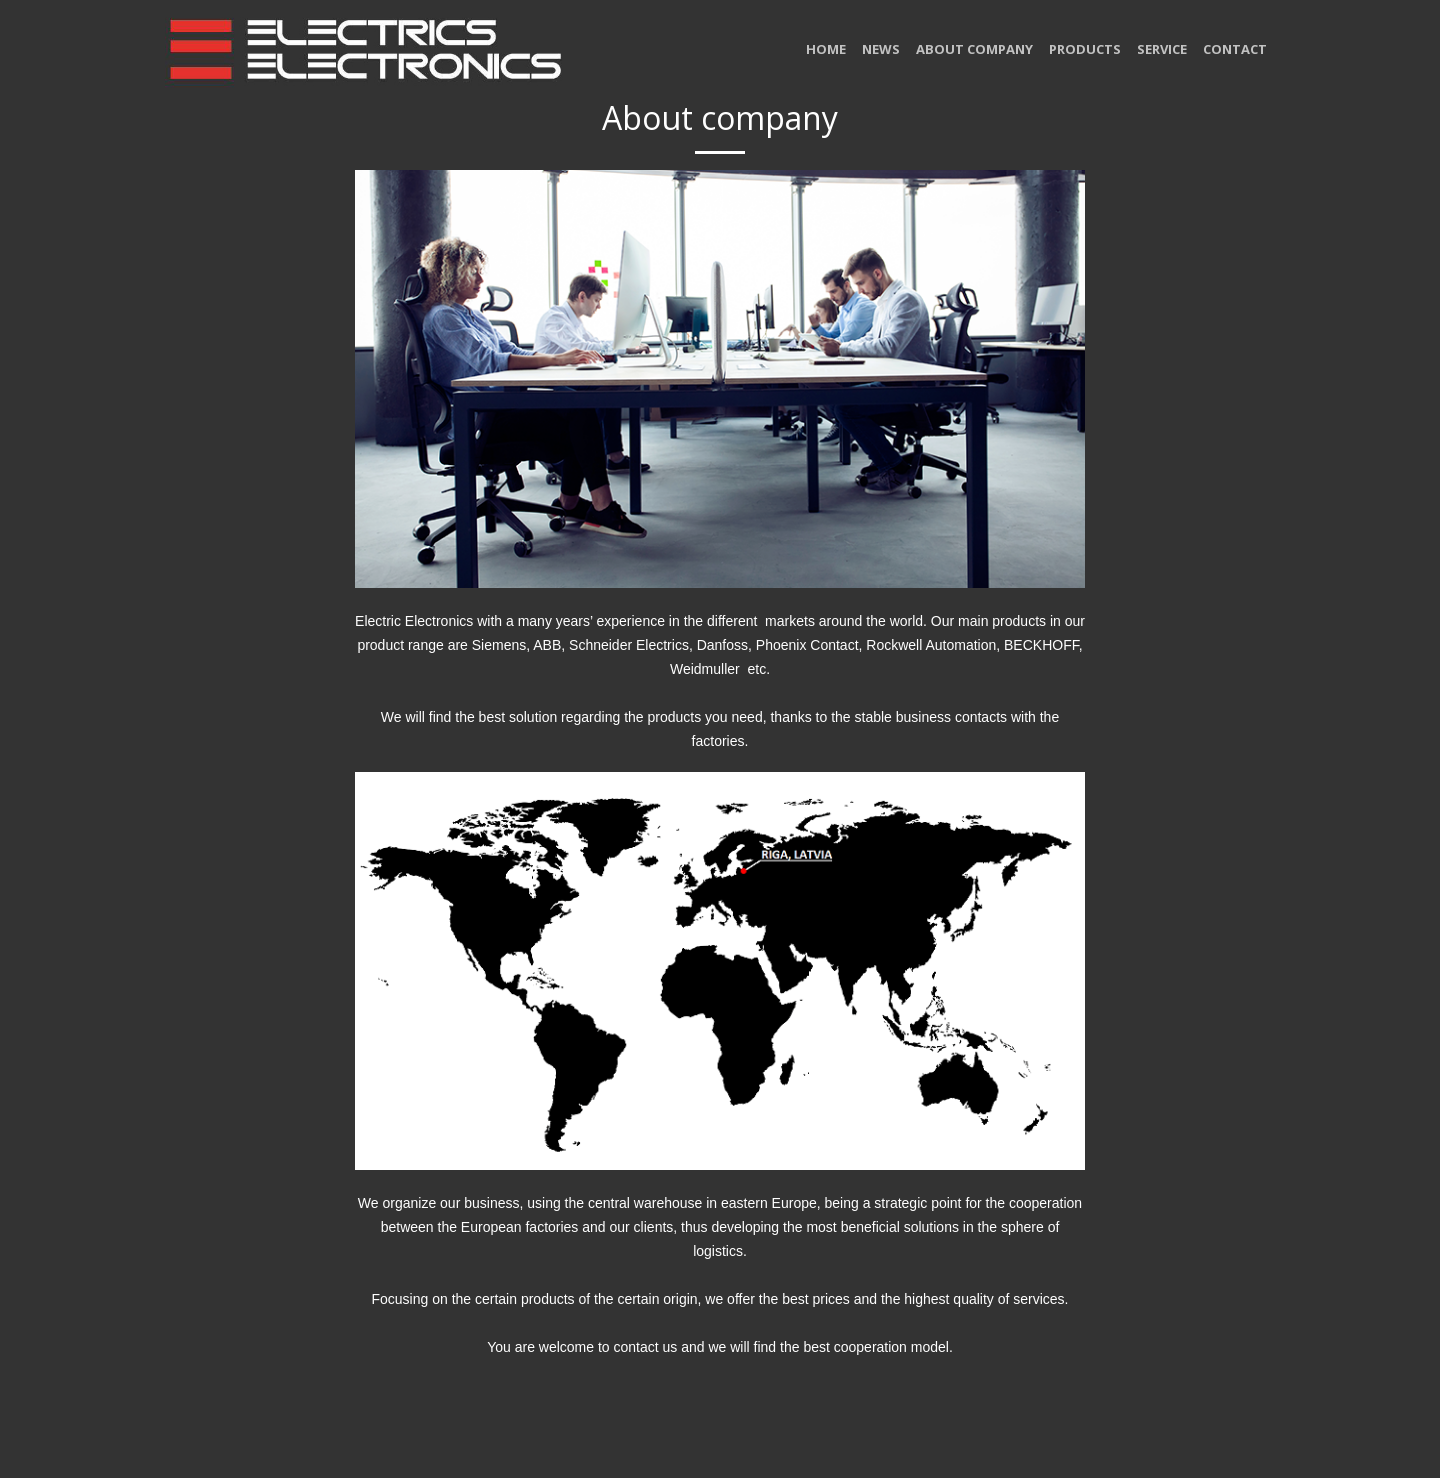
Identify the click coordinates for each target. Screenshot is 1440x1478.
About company (974, 49)
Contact (1235, 49)
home (826, 49)
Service (1162, 49)
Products (1085, 49)
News (881, 49)
